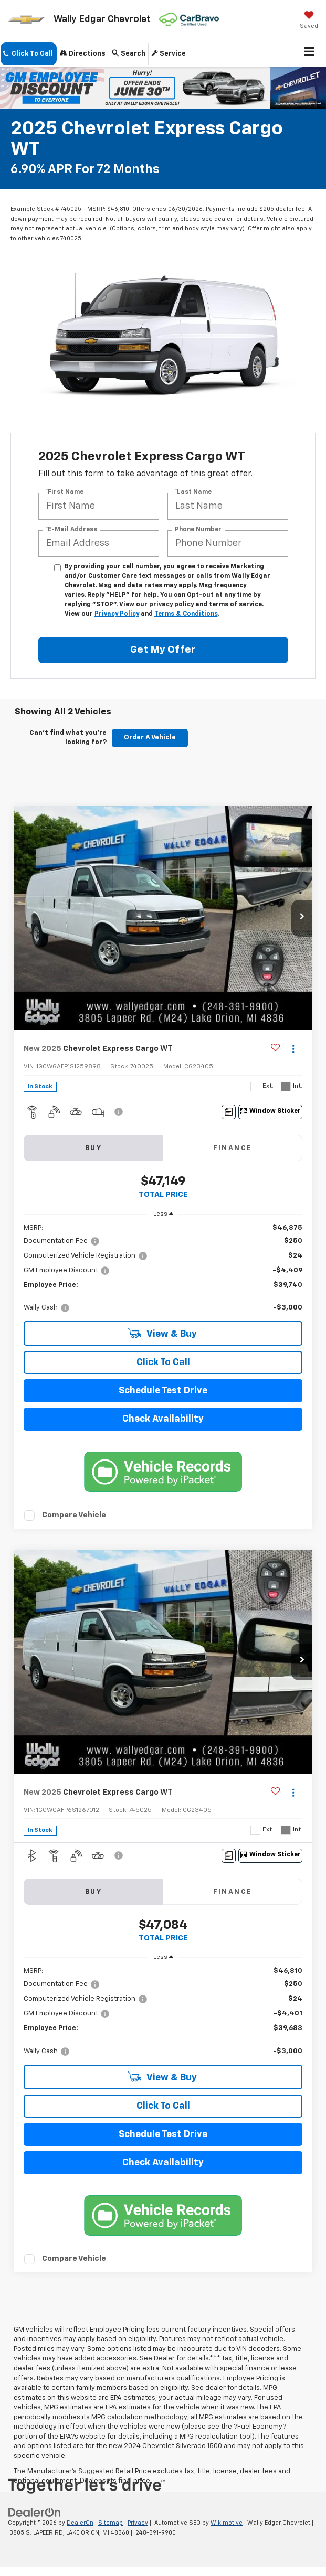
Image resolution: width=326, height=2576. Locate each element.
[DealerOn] (34, 2512)
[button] (29, 53)
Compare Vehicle (74, 1515)
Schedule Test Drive (163, 1391)
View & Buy (162, 1333)
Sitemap (110, 2523)
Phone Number (198, 530)
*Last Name (193, 492)
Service (169, 53)
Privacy (138, 2523)
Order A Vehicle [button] (150, 737)
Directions (83, 53)
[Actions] (293, 1049)
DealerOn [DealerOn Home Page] (80, 2523)
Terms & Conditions (186, 614)
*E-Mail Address (71, 530)
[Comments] (229, 1112)
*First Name (64, 492)
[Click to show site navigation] (309, 53)
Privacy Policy (116, 614)
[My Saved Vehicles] (309, 21)
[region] (163, 1268)
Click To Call (163, 1362)
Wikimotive (227, 2523)
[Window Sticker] (270, 1112)
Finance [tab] (233, 1148)
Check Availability (163, 1419)
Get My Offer (163, 650)
